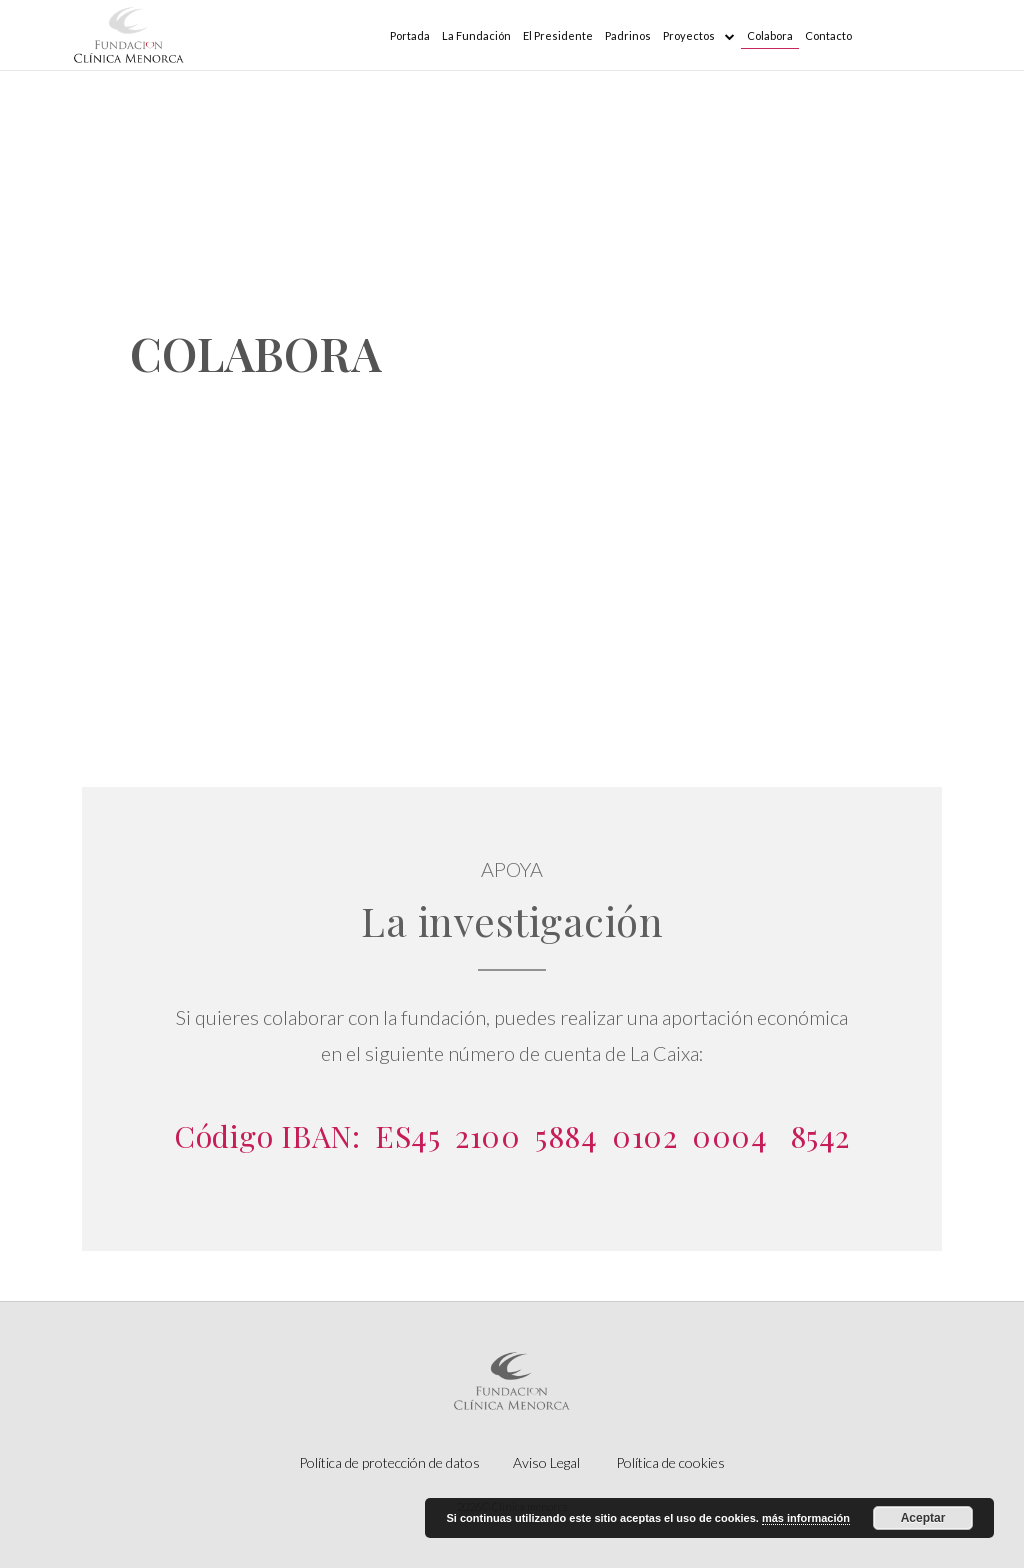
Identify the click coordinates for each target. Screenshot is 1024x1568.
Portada (410, 35)
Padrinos (628, 35)
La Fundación (476, 35)
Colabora (770, 35)
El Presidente (558, 35)
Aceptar (923, 1518)
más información (806, 1518)
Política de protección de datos (389, 1462)
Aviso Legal (546, 1462)
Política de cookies (670, 1462)
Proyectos (699, 35)
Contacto (828, 35)
